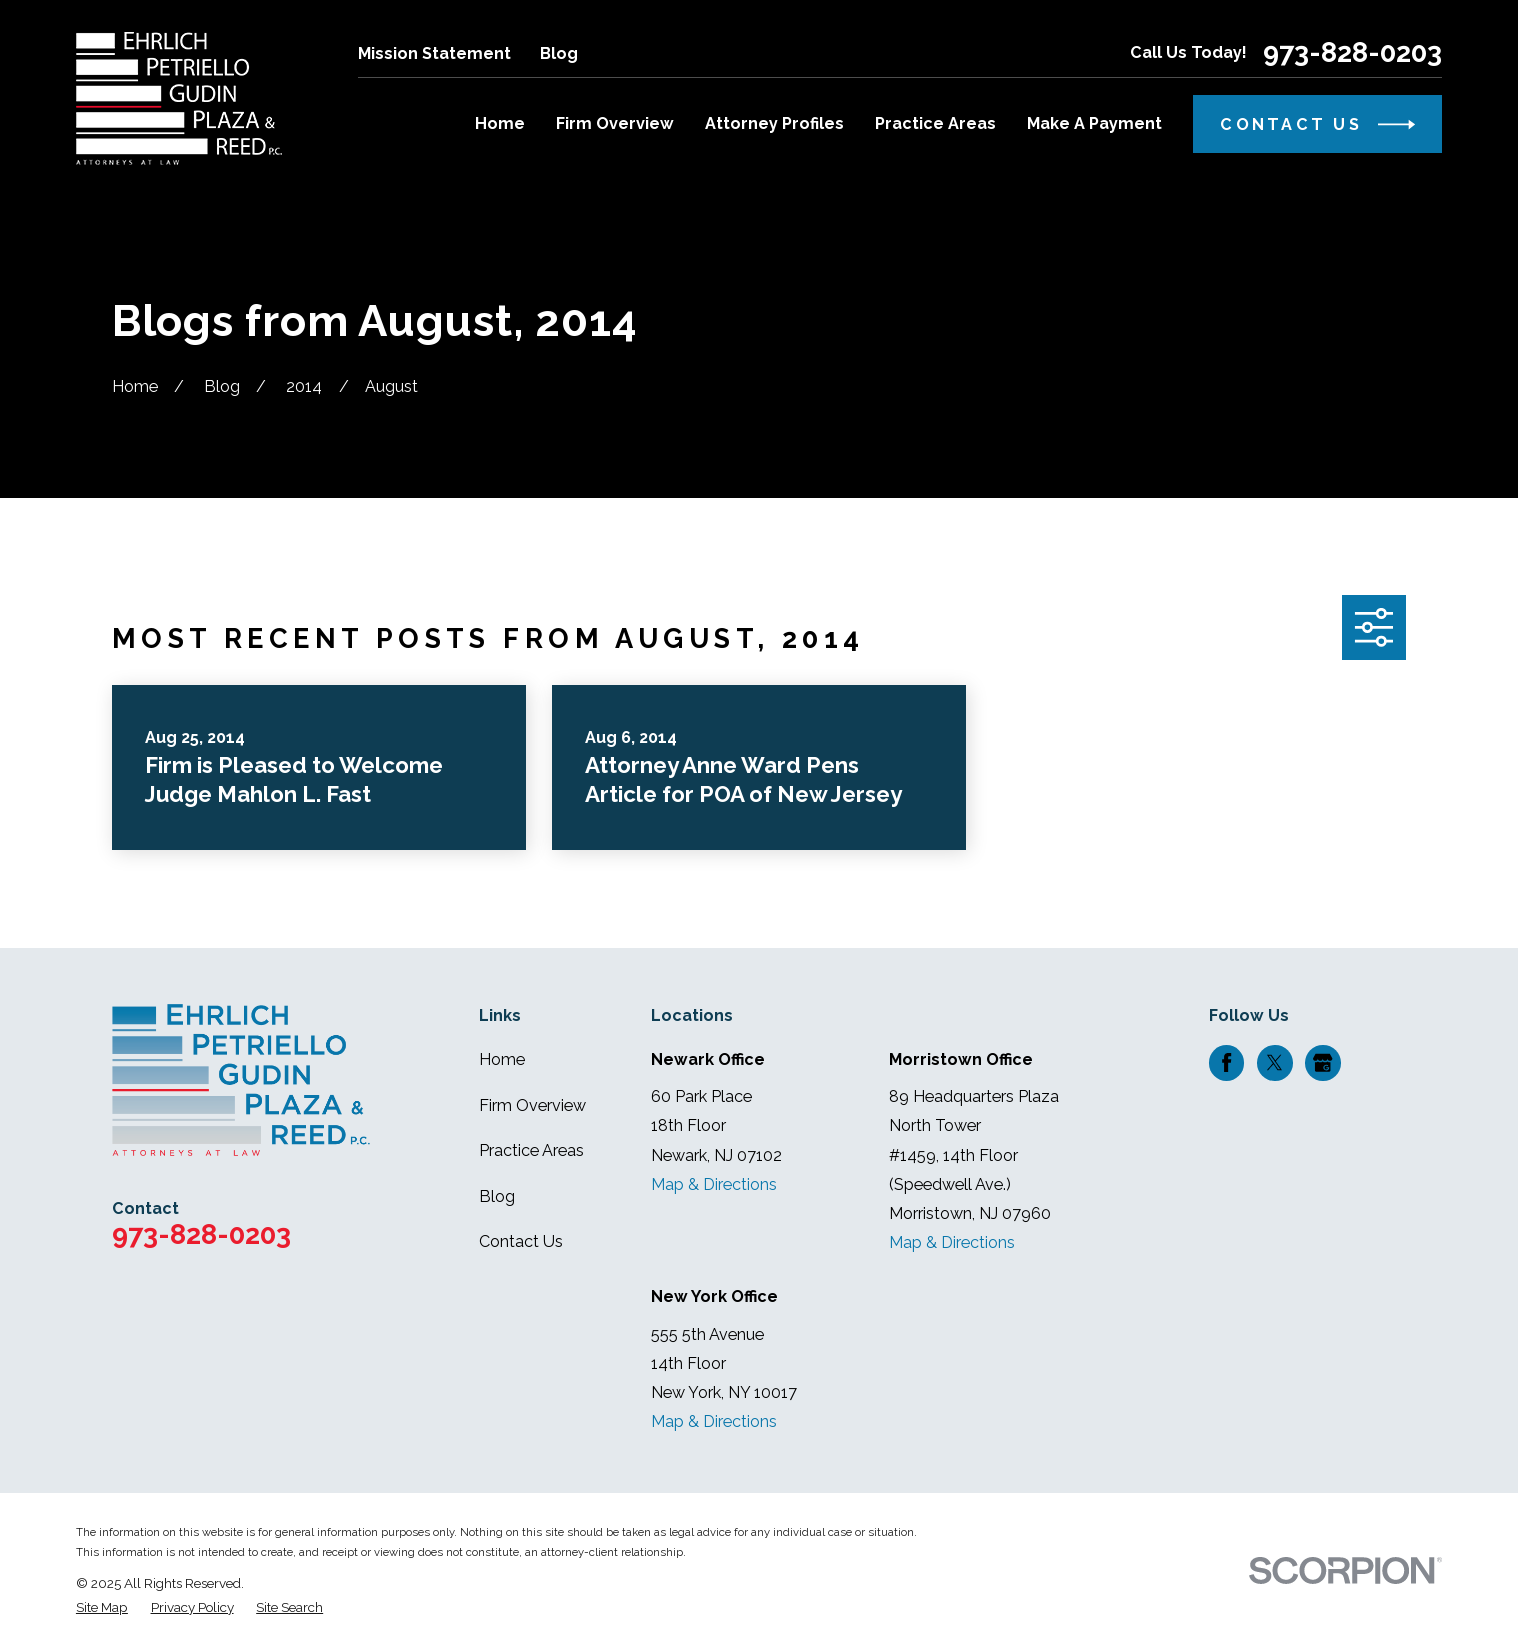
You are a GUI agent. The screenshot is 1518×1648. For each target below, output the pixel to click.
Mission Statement (434, 53)
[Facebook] (1226, 1062)
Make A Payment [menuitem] (1094, 123)
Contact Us (521, 1241)
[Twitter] (1274, 1062)
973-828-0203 (1352, 52)
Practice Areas (531, 1150)
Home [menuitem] (500, 123)
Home (502, 1059)
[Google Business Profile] (1322, 1062)
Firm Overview (532, 1105)
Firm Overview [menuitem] (615, 123)
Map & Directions (714, 1184)
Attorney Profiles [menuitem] (774, 123)
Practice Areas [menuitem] (935, 123)
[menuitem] (102, 1607)
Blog (559, 53)
